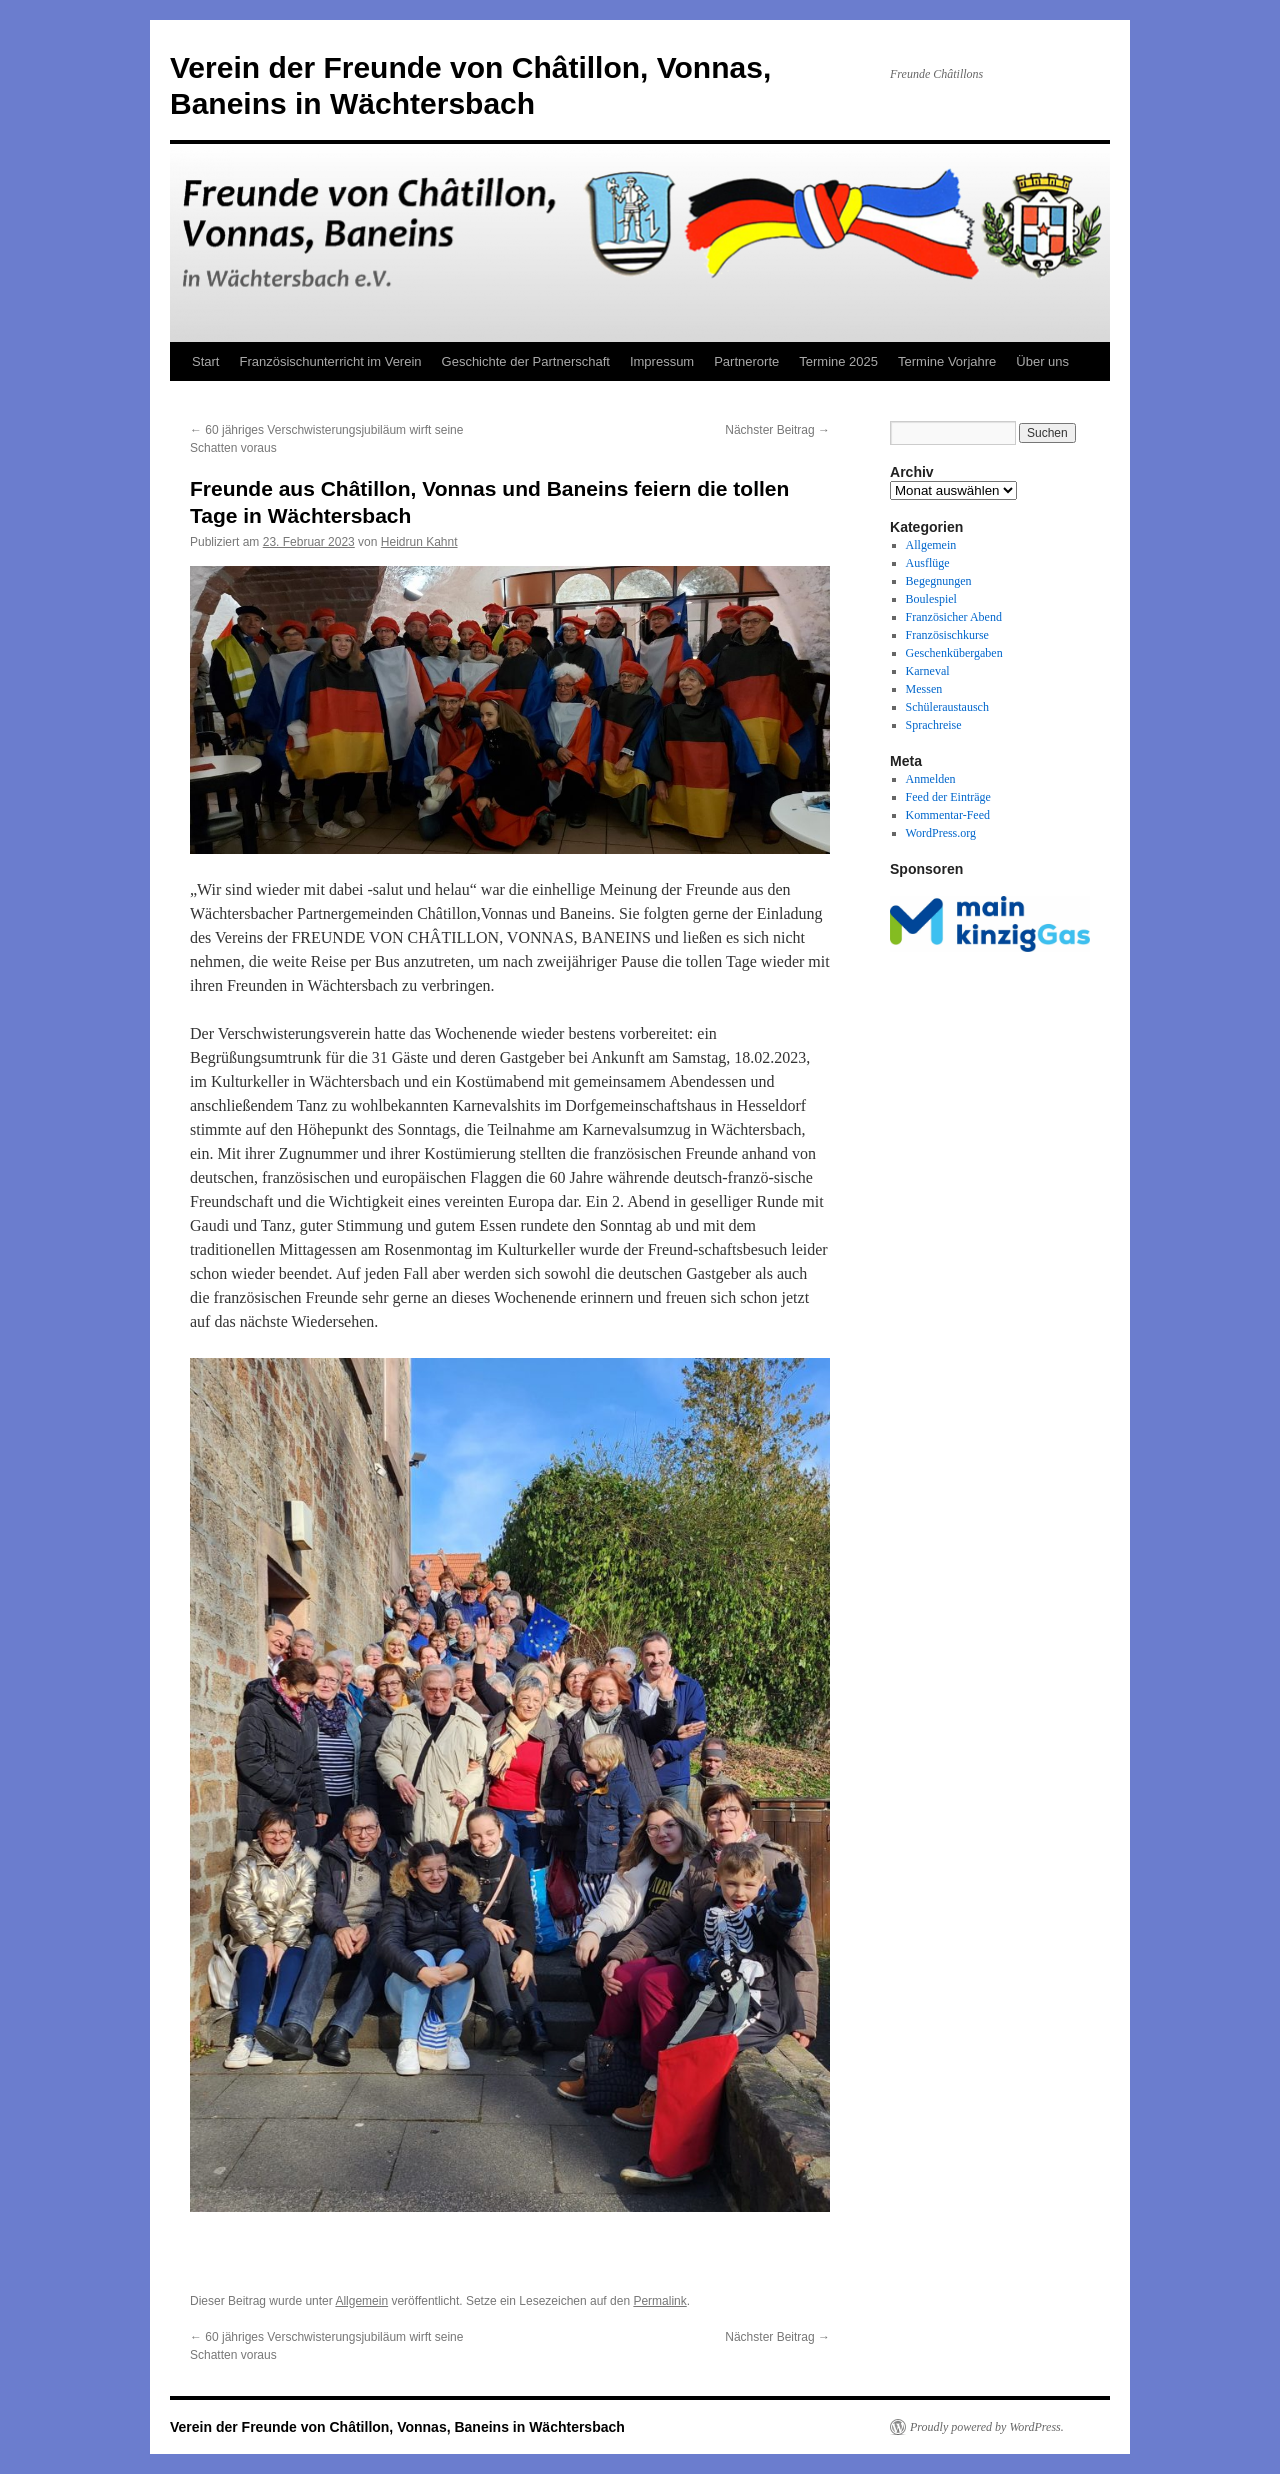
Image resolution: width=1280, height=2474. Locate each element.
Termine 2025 (838, 361)
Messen (924, 689)
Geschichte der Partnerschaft (526, 361)
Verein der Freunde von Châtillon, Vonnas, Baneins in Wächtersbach (397, 2427)
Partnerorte (746, 361)
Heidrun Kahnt (419, 542)
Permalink (659, 2301)
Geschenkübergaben (954, 653)
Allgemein (361, 2301)
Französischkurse (947, 635)
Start (205, 361)
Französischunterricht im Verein (330, 361)
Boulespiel (931, 599)
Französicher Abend (954, 617)
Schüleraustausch (947, 707)
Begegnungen (939, 581)
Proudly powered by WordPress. (987, 2427)
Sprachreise (934, 725)
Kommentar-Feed (948, 815)
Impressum (662, 361)
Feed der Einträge (948, 797)
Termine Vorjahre (947, 361)
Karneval (928, 671)
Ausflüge (928, 563)
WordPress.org (941, 833)
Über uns (1042, 361)
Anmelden (931, 779)
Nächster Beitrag (777, 430)
